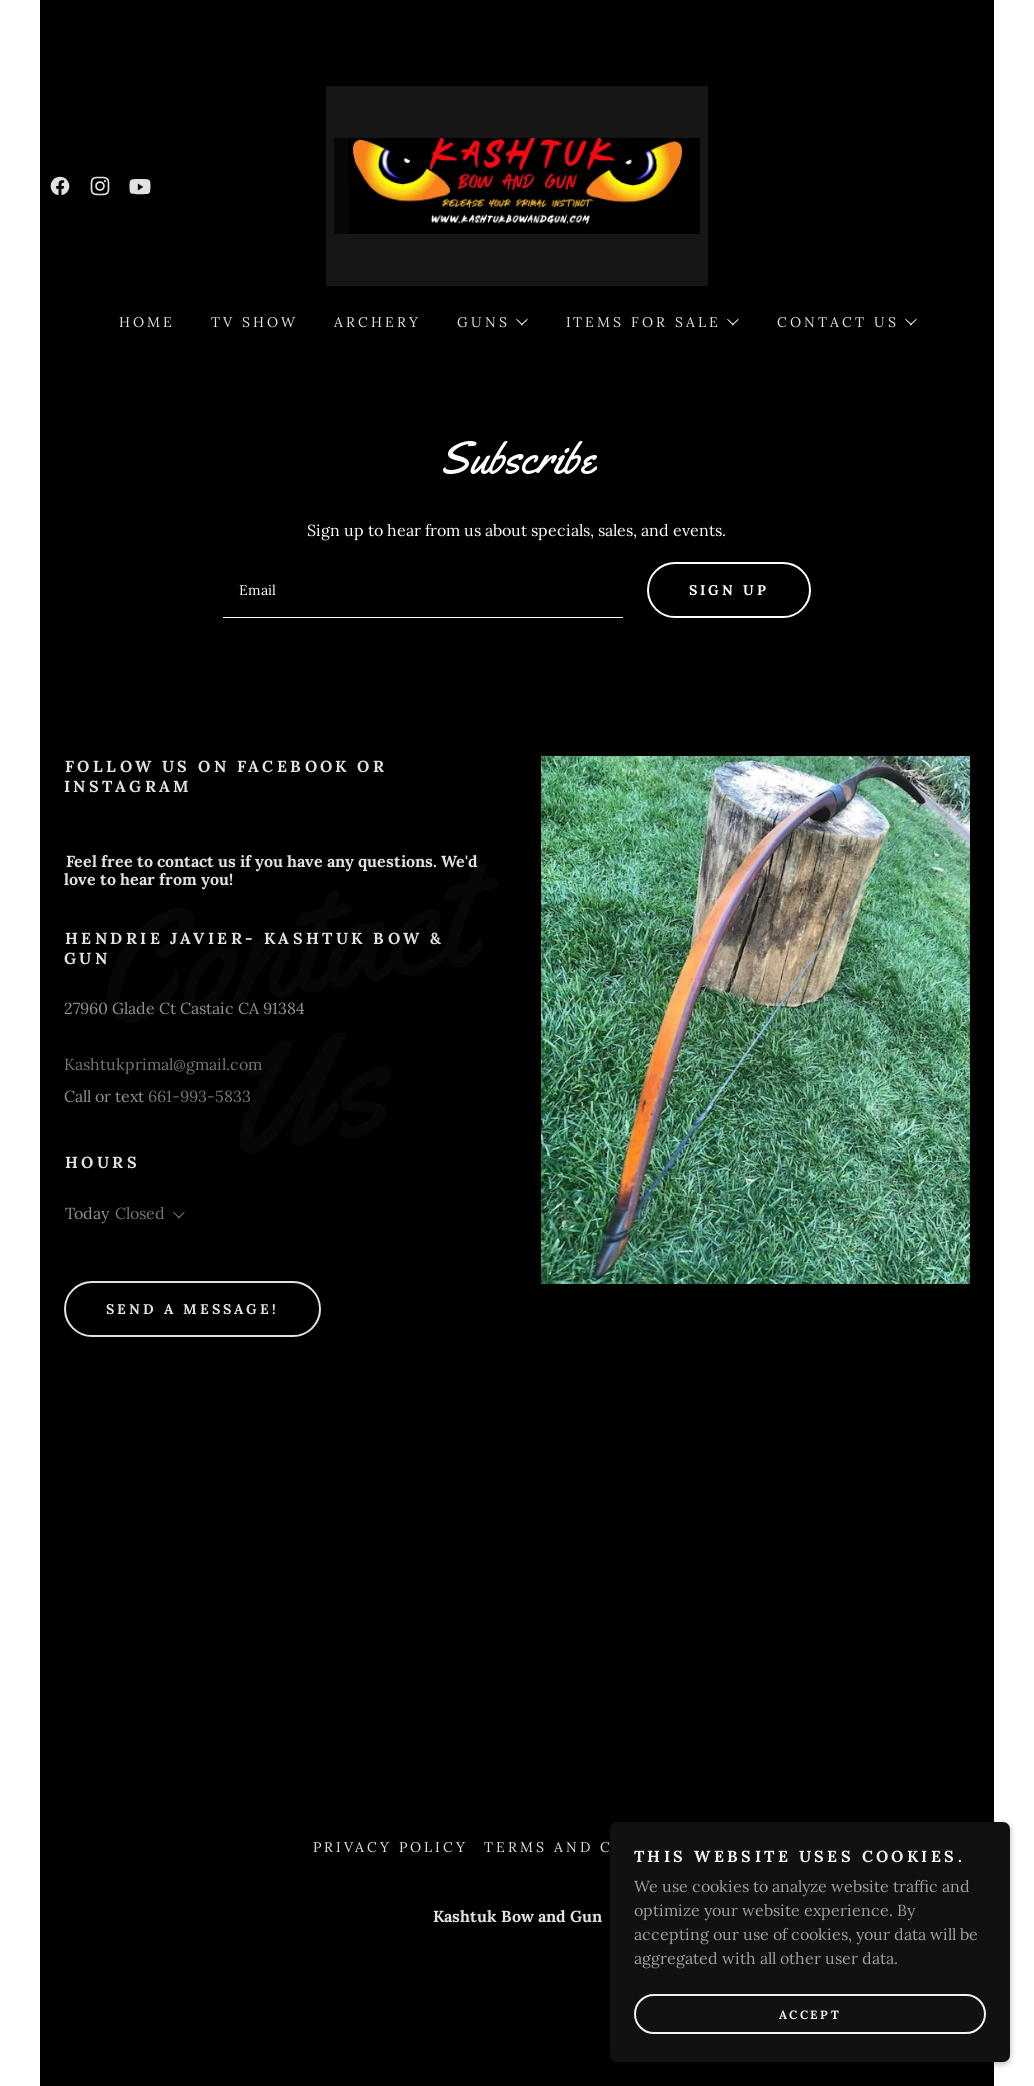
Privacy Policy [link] (390, 1847)
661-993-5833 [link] (199, 1096)
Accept (810, 2014)
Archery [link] (377, 322)
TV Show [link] (254, 322)
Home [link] (147, 322)
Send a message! (192, 1309)
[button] (491, 322)
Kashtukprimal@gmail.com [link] (163, 1064)
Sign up (729, 590)
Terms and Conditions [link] (602, 1847)
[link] (60, 186)
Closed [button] (140, 1213)
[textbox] (423, 590)
